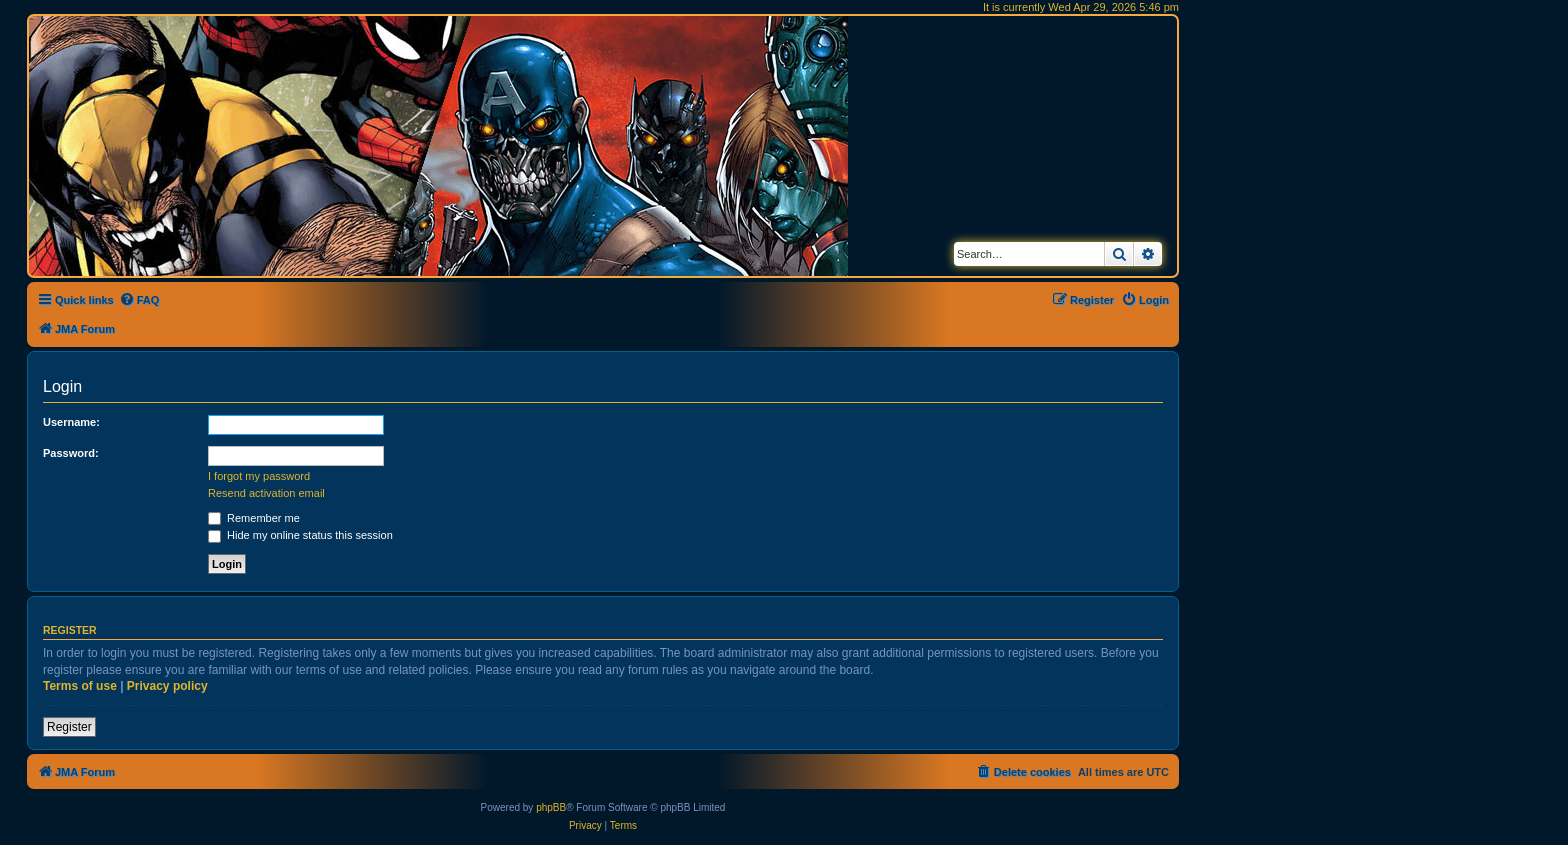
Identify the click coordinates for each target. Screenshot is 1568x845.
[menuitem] (139, 300)
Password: (71, 453)
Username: (71, 422)
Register (69, 727)
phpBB (551, 807)
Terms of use (80, 686)
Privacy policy (167, 686)
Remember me (254, 518)
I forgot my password (259, 476)
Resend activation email (266, 493)
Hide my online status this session (300, 535)
